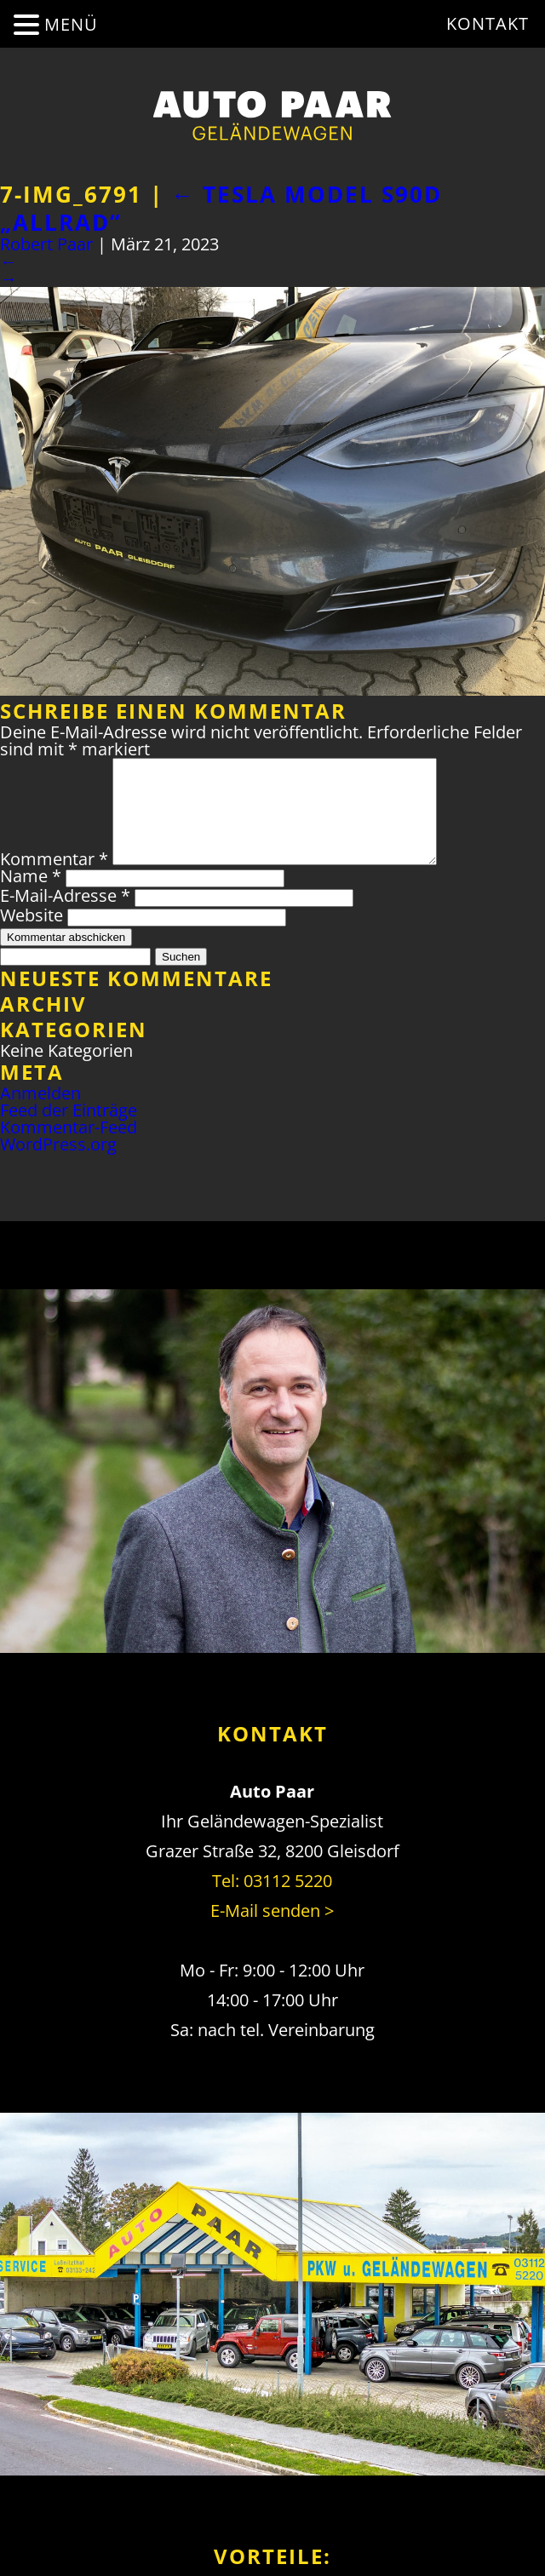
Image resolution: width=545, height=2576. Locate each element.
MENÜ (71, 24)
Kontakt (487, 23)
